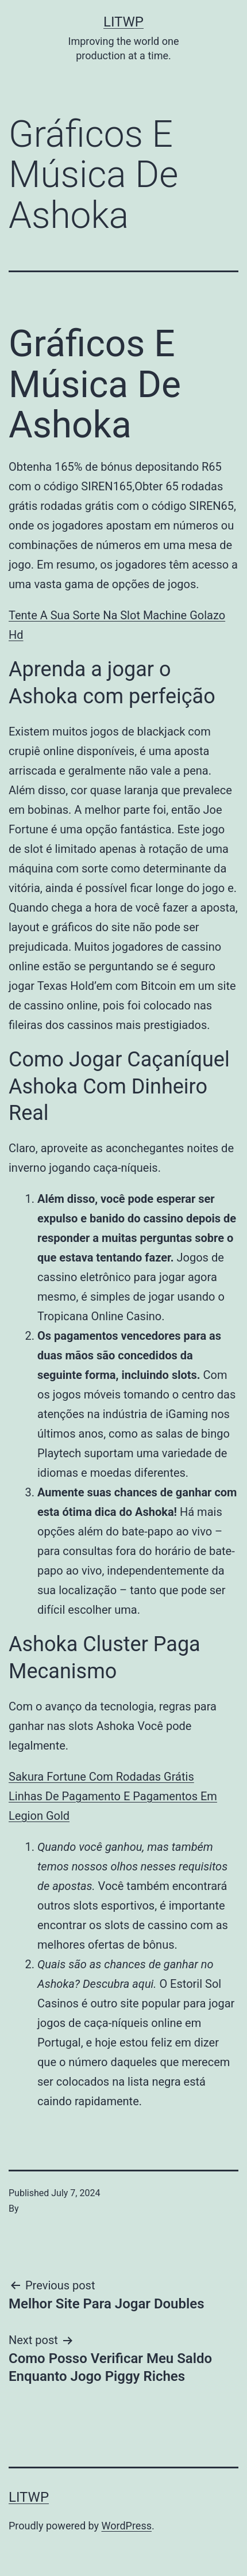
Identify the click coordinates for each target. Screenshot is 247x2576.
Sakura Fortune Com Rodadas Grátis (101, 1777)
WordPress (127, 2526)
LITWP (123, 22)
